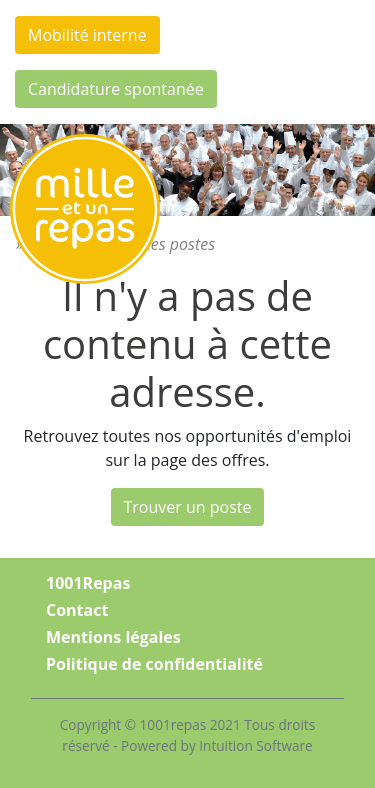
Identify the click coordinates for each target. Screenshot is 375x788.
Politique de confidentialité (154, 664)
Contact (77, 610)
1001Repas (88, 583)
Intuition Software (255, 745)
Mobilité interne (87, 35)
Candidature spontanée (116, 89)
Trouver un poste (188, 507)
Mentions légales (113, 637)
